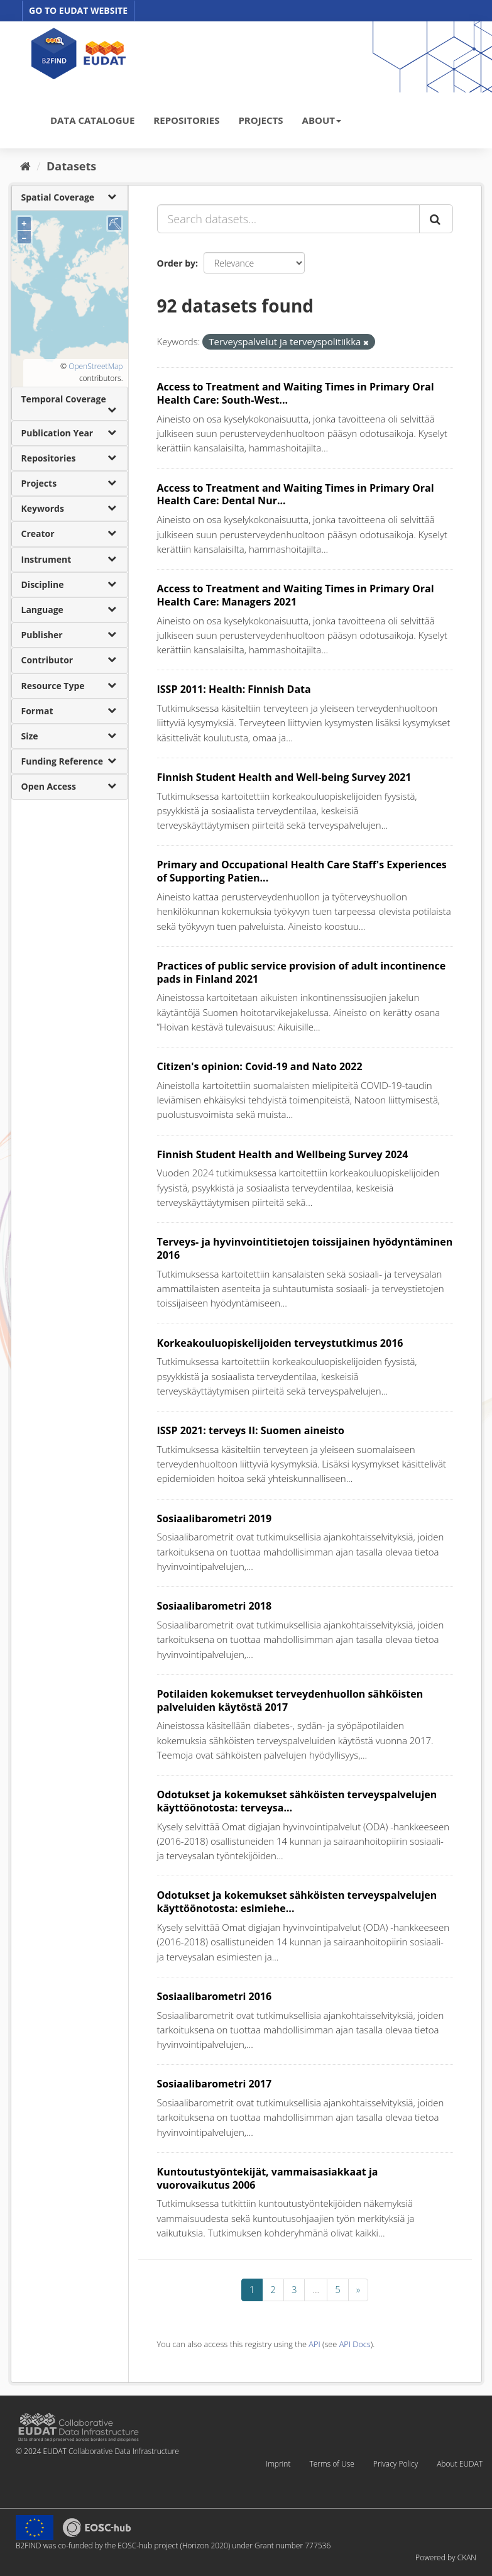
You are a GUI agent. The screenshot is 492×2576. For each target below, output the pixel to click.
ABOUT (321, 120)
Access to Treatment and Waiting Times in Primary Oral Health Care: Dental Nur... (295, 494)
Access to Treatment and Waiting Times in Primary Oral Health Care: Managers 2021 (295, 595)
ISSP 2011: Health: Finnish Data (234, 689)
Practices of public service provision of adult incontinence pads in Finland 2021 (301, 972)
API (314, 2344)
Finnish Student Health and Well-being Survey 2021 (284, 777)
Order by (176, 263)
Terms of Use (331, 2463)
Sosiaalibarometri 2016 (214, 1996)
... (315, 2289)
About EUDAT (460, 2463)
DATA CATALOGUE (92, 120)
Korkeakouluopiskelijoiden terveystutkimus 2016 (280, 1343)
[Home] (25, 166)
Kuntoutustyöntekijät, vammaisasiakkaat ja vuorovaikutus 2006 (267, 2178)
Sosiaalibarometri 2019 (214, 1518)
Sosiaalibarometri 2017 (214, 2084)
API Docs (355, 2344)
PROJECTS (260, 120)
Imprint (278, 2463)
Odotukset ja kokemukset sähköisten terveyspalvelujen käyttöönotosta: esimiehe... (297, 1901)
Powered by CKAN (445, 2557)
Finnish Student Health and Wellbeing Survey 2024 (282, 1154)
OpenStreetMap (95, 366)
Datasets (71, 166)
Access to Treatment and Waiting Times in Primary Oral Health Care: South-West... (295, 393)
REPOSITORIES (186, 120)
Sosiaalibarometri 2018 (214, 1606)
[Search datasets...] (288, 218)
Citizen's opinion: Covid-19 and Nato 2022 (260, 1066)
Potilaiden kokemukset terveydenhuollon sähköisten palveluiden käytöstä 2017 (290, 1700)
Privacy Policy (395, 2463)
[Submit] (436, 218)
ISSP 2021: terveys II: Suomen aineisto (250, 1430)
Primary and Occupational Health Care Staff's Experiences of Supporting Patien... (302, 871)
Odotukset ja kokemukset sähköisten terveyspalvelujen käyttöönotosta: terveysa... (297, 1801)
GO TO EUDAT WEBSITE (78, 10)
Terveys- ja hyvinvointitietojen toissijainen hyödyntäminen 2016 (305, 1248)
